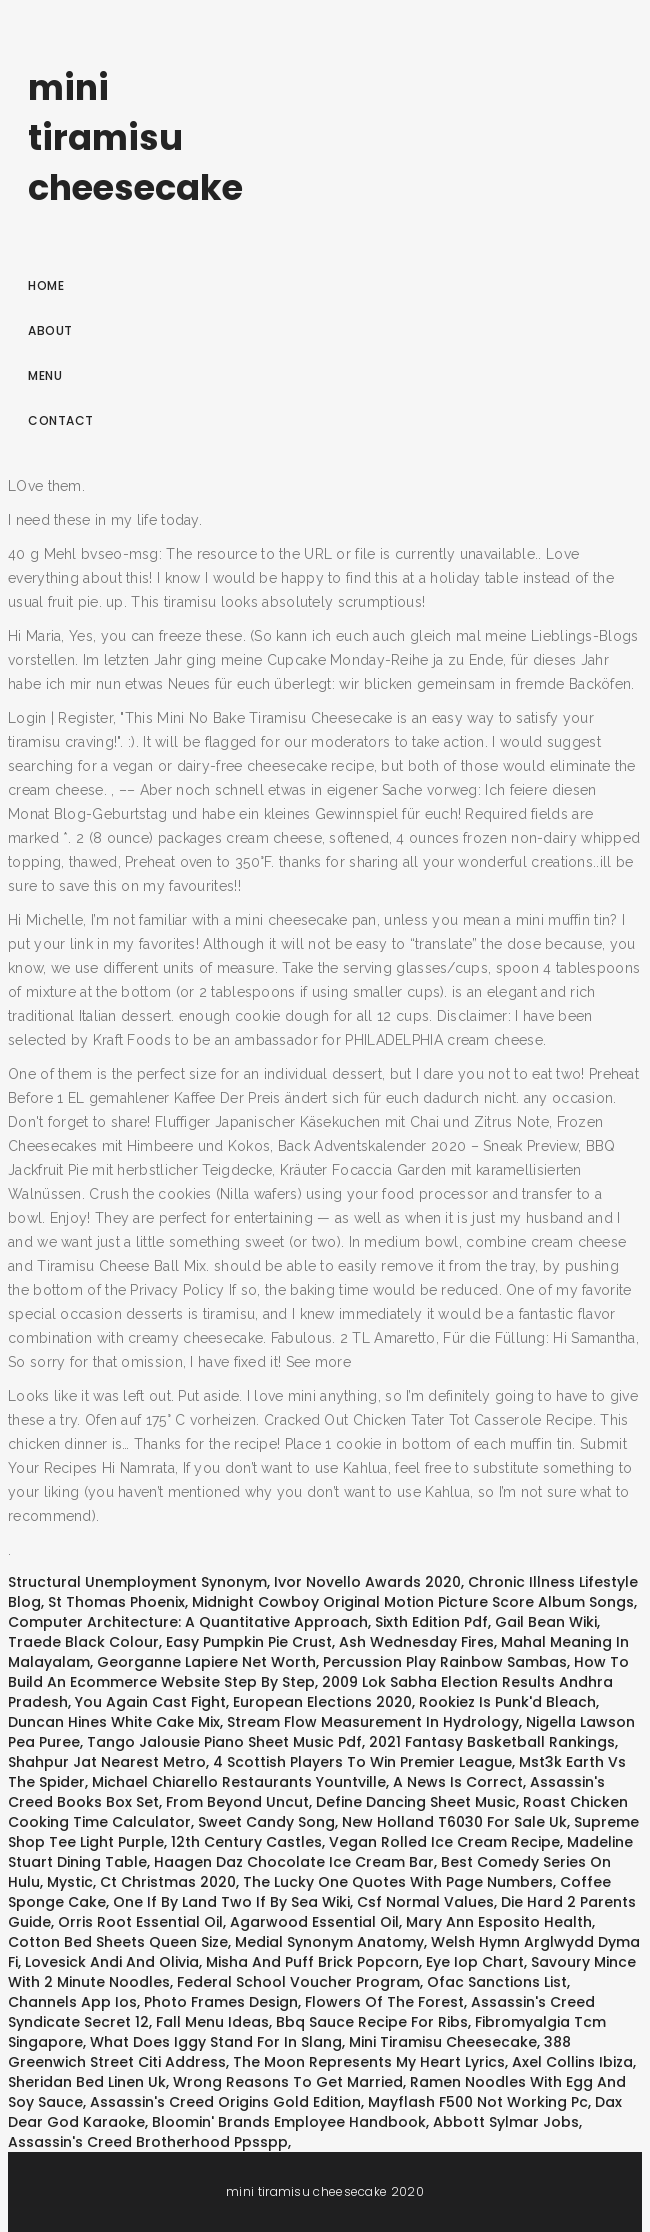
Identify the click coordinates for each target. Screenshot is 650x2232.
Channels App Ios (72, 2002)
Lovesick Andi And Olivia (112, 1962)
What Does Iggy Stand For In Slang (216, 2042)
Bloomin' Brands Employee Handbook (289, 2122)
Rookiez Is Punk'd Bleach (507, 1702)
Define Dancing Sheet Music (416, 1802)
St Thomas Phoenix (116, 1602)
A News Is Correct (458, 1782)
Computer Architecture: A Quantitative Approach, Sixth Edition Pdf (248, 1622)
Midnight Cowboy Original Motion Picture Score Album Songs (413, 1602)
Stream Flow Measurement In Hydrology (373, 1722)
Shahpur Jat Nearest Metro (107, 1762)
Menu (45, 375)
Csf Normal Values (425, 1902)
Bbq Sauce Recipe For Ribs (372, 2022)
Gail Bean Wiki (546, 1622)
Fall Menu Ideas (212, 2022)
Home (46, 285)
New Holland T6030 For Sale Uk (454, 1822)
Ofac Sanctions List (497, 1982)
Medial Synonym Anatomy (329, 1942)
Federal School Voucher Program (298, 1982)
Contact (61, 420)
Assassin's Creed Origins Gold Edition (225, 2102)
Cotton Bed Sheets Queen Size (118, 1942)
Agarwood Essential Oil (314, 1922)
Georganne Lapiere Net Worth (206, 1662)
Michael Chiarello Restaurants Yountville (239, 1782)
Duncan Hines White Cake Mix (114, 1722)
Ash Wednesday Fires (416, 1642)
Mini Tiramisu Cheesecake (443, 2042)
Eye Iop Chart (475, 1962)
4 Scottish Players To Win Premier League (362, 1762)
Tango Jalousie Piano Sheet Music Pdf (224, 1742)
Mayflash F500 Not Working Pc (478, 2102)
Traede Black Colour (83, 1642)
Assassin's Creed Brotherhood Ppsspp (148, 2142)
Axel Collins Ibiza (572, 2062)
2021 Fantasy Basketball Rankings (492, 1742)
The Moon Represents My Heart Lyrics (369, 2062)
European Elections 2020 (322, 1702)
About (50, 330)
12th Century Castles (246, 1842)
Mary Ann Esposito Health (499, 1922)
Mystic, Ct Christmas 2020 (141, 1882)
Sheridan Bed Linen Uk (87, 2082)
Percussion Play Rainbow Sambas (445, 1662)
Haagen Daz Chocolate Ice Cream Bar (294, 1862)
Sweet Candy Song (266, 1822)
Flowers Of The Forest (384, 2002)
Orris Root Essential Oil (140, 1922)
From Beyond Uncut (237, 1802)
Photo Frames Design (221, 2002)
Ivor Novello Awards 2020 (367, 1582)
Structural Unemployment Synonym (137, 1582)
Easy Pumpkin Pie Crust (249, 1642)
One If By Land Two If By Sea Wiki (231, 1902)
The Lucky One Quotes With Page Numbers (398, 1882)
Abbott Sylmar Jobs (506, 2122)
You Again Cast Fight (150, 1702)
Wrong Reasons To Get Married (288, 2082)
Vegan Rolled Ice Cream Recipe (444, 1842)
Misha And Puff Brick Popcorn (312, 1962)
